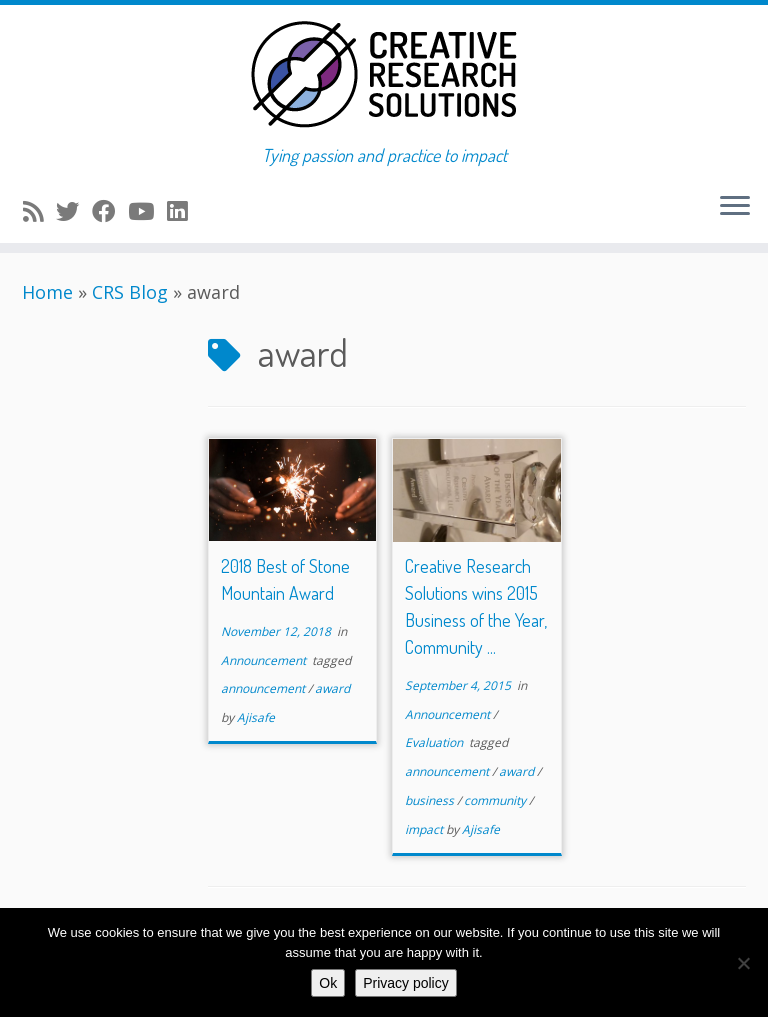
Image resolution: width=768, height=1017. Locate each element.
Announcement (265, 660)
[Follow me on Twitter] (74, 211)
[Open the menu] (735, 207)
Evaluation (435, 742)
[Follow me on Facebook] (110, 211)
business (431, 800)
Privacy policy (406, 983)
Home (47, 292)
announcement (264, 688)
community (496, 800)
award (332, 688)
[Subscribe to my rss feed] (39, 211)
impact (425, 829)
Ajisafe (256, 717)
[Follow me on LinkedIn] (183, 211)
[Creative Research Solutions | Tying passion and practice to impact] (384, 75)
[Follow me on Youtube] (147, 211)
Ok (328, 983)
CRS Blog (130, 292)
